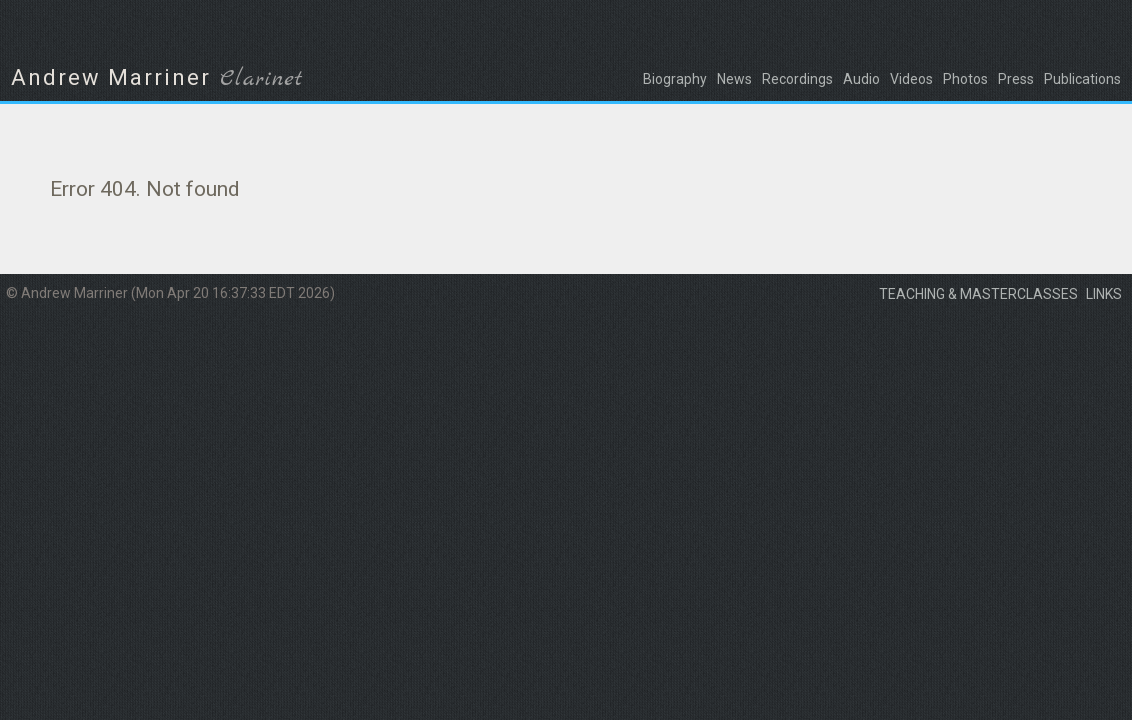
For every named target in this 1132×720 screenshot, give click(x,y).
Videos (911, 79)
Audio (861, 79)
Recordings (797, 79)
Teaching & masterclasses (978, 294)
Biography (675, 79)
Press (1016, 79)
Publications (1082, 79)
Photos (965, 79)
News (734, 79)
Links (1104, 294)
